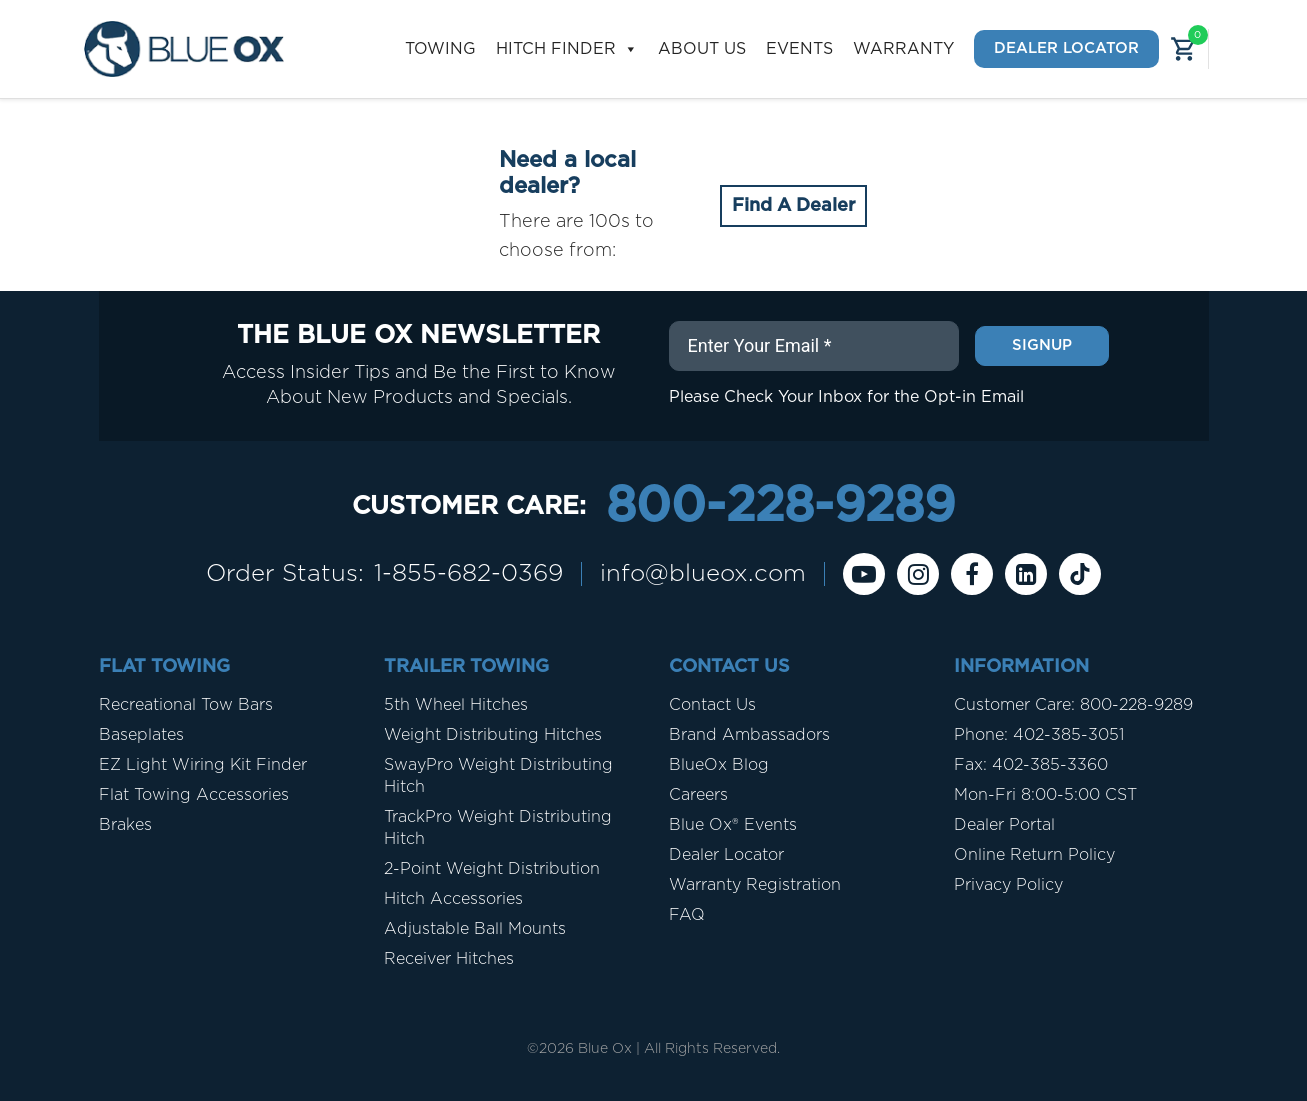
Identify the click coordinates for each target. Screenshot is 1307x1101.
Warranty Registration (755, 885)
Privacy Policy (1008, 885)
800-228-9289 (780, 507)
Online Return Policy (1034, 855)
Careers (698, 795)
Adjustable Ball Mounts (475, 929)
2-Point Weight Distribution (492, 869)
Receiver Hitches (449, 959)
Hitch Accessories (453, 899)
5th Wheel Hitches (456, 705)
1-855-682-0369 (468, 574)
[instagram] (918, 574)
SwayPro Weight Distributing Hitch (498, 776)
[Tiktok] (1080, 574)
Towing (440, 49)
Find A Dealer (793, 206)
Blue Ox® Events (733, 825)
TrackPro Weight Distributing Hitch (498, 828)
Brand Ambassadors (749, 735)
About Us (702, 49)
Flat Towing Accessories (194, 795)
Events (799, 49)
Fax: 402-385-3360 (1031, 765)
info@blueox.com (703, 574)
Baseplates (141, 735)
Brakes (125, 825)
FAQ (687, 915)
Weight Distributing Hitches (493, 735)
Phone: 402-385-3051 (1039, 735)
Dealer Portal (1004, 825)
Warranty (903, 49)
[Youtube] (864, 574)
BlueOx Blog (719, 765)
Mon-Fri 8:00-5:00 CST (1045, 795)
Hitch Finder (567, 49)
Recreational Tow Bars (186, 705)
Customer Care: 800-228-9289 (1073, 705)
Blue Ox (605, 1049)
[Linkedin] (1026, 574)
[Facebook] (972, 574)
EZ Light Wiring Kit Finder (203, 765)
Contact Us (712, 705)
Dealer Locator (1066, 48)
